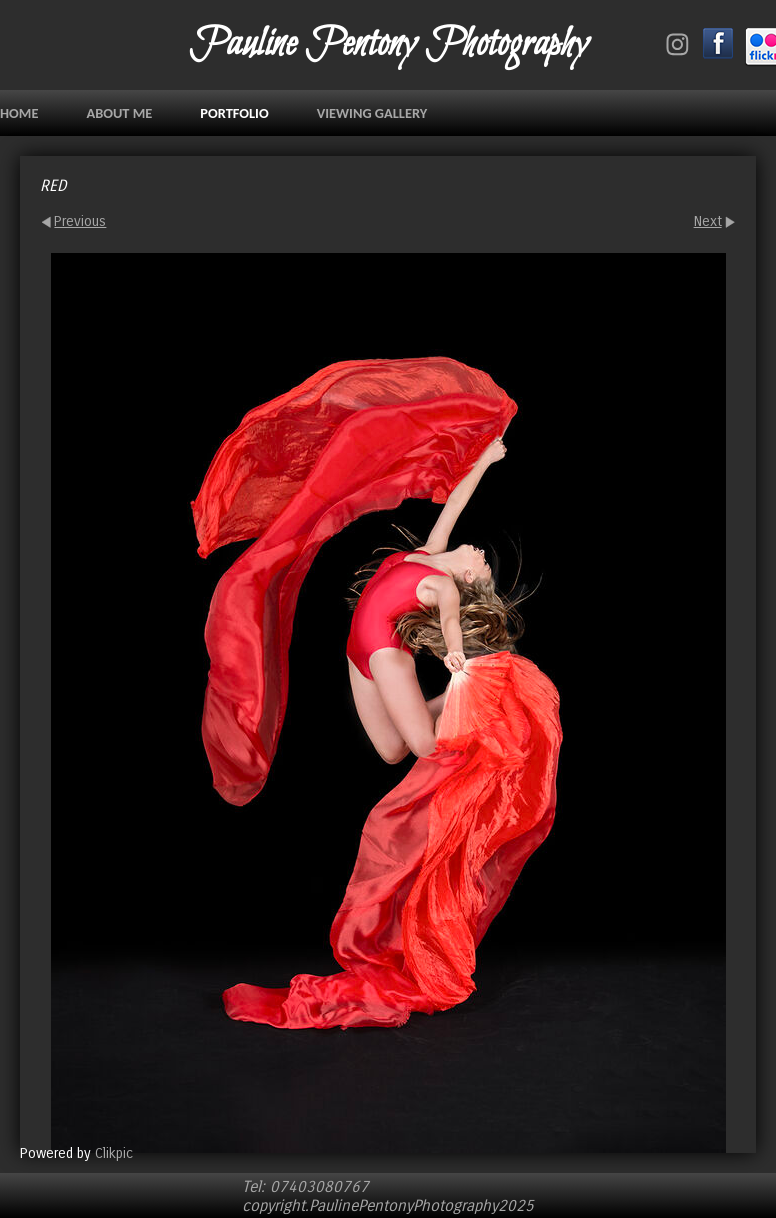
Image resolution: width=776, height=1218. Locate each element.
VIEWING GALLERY (372, 113)
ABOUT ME (119, 113)
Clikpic (114, 1153)
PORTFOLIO (234, 113)
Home (19, 113)
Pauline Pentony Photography (388, 45)
